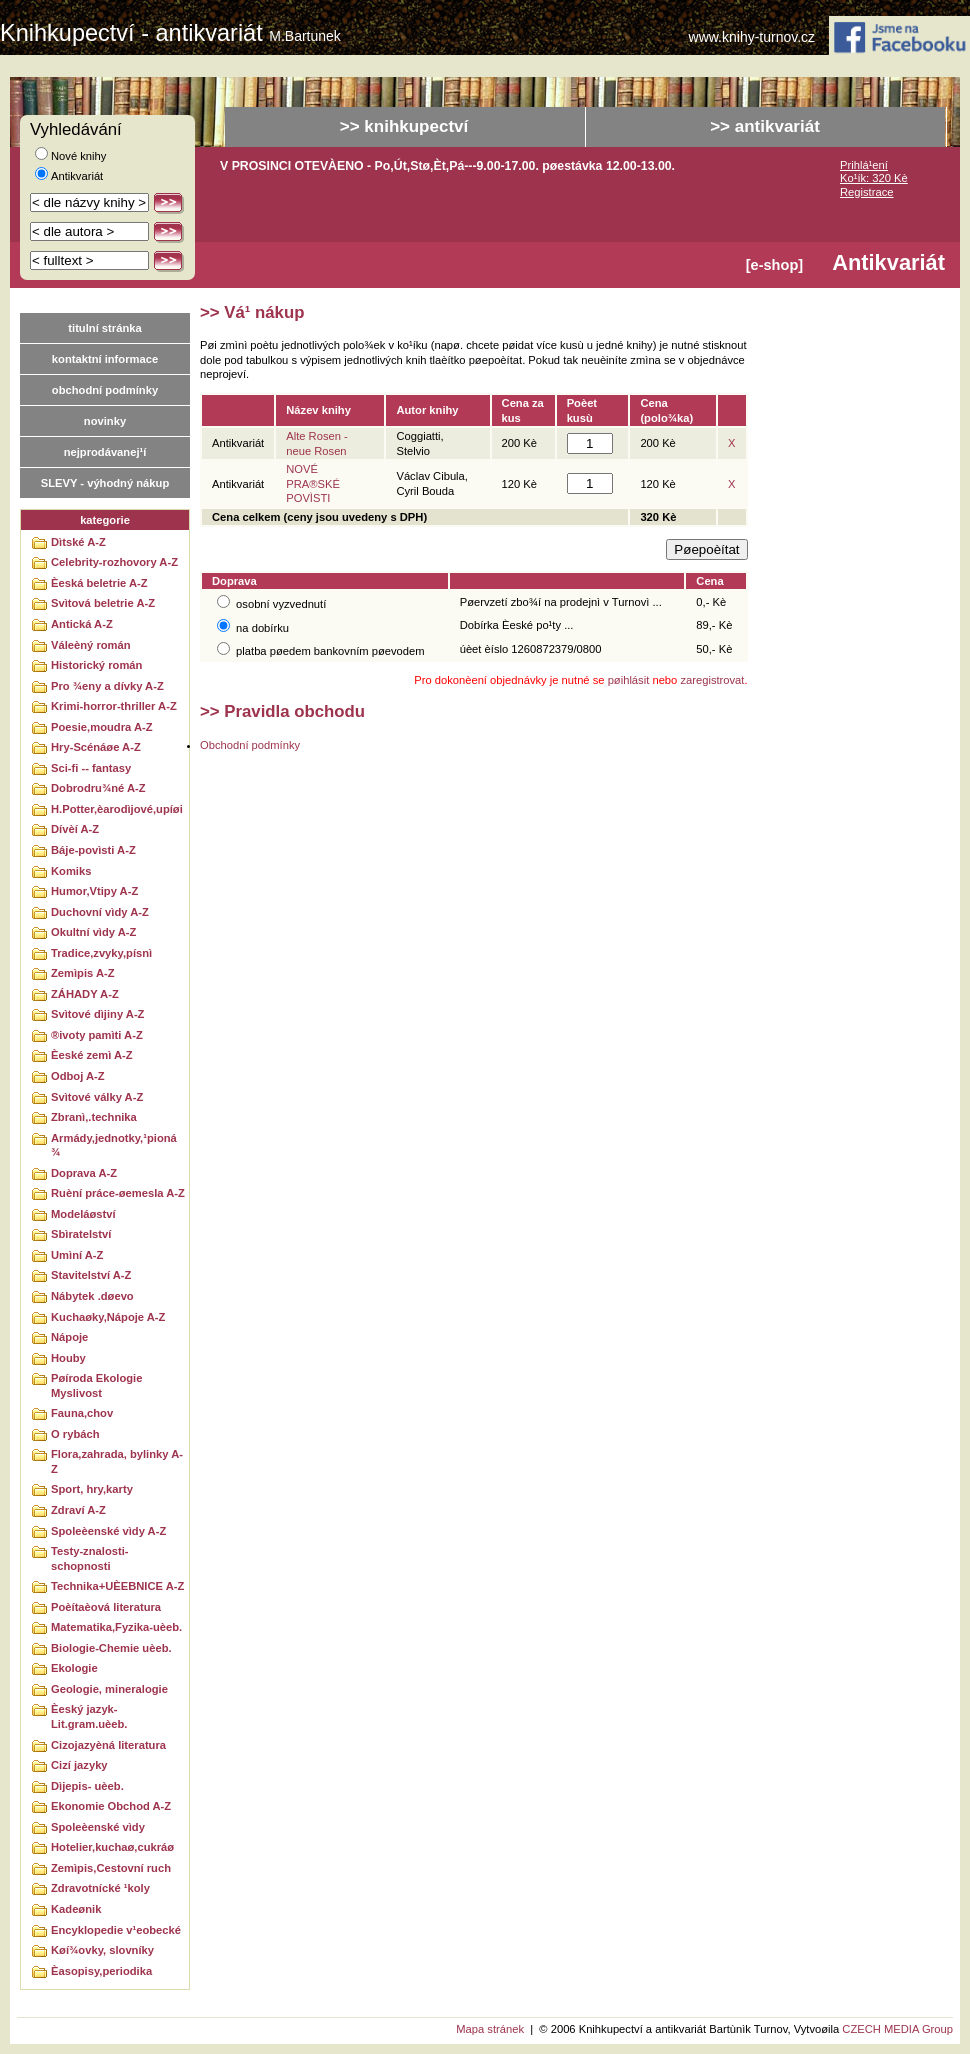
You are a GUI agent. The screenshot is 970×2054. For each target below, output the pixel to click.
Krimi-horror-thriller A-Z (114, 706)
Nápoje (69, 1337)
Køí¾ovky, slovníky (102, 1950)
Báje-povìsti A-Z (93, 850)
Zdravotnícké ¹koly (100, 1888)
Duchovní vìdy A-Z (100, 912)
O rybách (75, 1434)
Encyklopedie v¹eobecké (116, 1930)
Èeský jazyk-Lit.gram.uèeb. (89, 1716)
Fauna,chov (82, 1413)
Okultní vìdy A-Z (93, 932)
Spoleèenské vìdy (98, 1827)
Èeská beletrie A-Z (99, 583)
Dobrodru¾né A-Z (98, 788)
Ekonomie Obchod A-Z (111, 1806)
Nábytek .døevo (92, 1296)
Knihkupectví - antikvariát (170, 33)
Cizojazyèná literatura (108, 1745)
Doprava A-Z (84, 1173)
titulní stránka (104, 328)
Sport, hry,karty (92, 1489)
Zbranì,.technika (94, 1117)
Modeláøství (83, 1214)
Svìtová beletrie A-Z (103, 603)
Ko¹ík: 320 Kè (874, 178)
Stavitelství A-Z (91, 1275)
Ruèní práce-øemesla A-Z (118, 1193)
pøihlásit (629, 680)
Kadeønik (76, 1909)
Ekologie (74, 1668)
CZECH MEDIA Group (897, 2029)
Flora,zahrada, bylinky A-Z (117, 1461)
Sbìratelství (81, 1234)
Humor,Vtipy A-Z (94, 891)
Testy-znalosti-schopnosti (90, 1558)
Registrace (866, 192)
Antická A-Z (82, 624)
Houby (68, 1358)
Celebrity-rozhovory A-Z (114, 562)
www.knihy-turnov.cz (752, 37)
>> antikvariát (765, 126)
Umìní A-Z (77, 1255)
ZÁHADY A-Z (85, 994)
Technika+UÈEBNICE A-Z (117, 1586)
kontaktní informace (105, 359)
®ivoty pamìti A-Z (97, 1035)
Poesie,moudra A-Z (102, 727)
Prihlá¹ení (864, 165)
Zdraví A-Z (78, 1510)
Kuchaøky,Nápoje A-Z (108, 1317)
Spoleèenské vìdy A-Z (108, 1531)
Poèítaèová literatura (106, 1607)
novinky (105, 421)
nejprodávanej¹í (105, 452)
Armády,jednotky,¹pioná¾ (114, 1145)
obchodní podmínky (105, 390)
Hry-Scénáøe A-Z (96, 747)
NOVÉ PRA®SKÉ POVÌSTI (313, 483)
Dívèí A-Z (75, 829)
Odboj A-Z (78, 1076)
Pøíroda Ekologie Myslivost (96, 1385)
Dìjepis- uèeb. (87, 1786)
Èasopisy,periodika (101, 1971)
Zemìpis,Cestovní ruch (111, 1868)
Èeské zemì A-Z (92, 1055)
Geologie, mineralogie (109, 1689)
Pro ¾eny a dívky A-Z (107, 686)
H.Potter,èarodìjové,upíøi (117, 809)
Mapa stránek (490, 2029)
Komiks (71, 871)
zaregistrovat (712, 680)
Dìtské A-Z (78, 542)
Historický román (96, 665)
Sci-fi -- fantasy (91, 768)
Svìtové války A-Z (97, 1097)
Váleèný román (91, 645)
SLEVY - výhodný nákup (105, 483)
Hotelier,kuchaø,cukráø (112, 1847)
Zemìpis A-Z (83, 973)
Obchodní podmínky (250, 745)
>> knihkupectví (404, 126)
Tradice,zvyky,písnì (101, 953)
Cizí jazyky (79, 1765)
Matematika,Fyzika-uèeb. (116, 1627)
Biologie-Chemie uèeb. (111, 1648)
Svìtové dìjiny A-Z (97, 1014)
